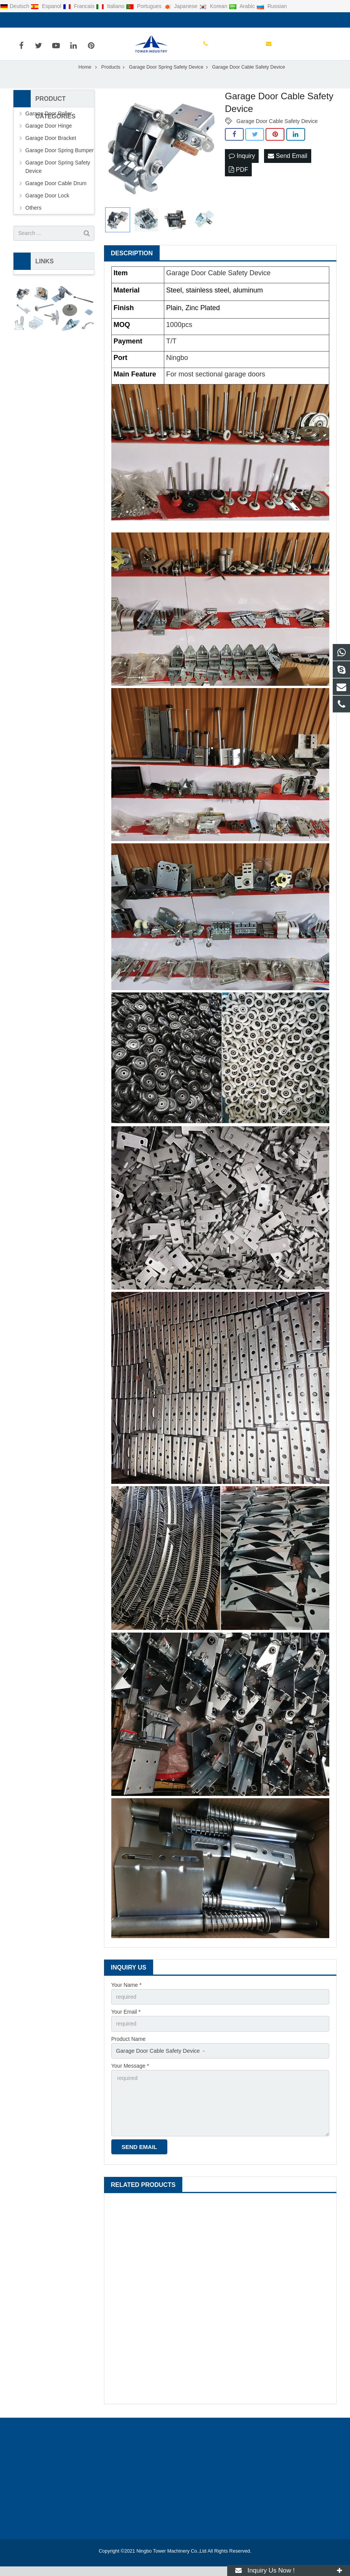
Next (208, 160)
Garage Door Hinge (48, 139)
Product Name (128, 2051)
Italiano (111, 6)
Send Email (287, 169)
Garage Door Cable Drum (56, 196)
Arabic (242, 6)
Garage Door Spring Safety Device (57, 179)
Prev (114, 160)
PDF (238, 182)
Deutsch (15, 6)
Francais (79, 6)
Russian (271, 6)
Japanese (181, 6)
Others (33, 221)
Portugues (144, 6)
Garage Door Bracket (50, 151)
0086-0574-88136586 (45, 20)
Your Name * (126, 1998)
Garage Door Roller (48, 126)
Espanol (47, 6)
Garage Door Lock (47, 208)
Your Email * (126, 2024)
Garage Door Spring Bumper (59, 163)
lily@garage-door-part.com (115, 20)
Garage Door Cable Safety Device (277, 134)
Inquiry (242, 169)
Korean (214, 6)
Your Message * (130, 2078)
